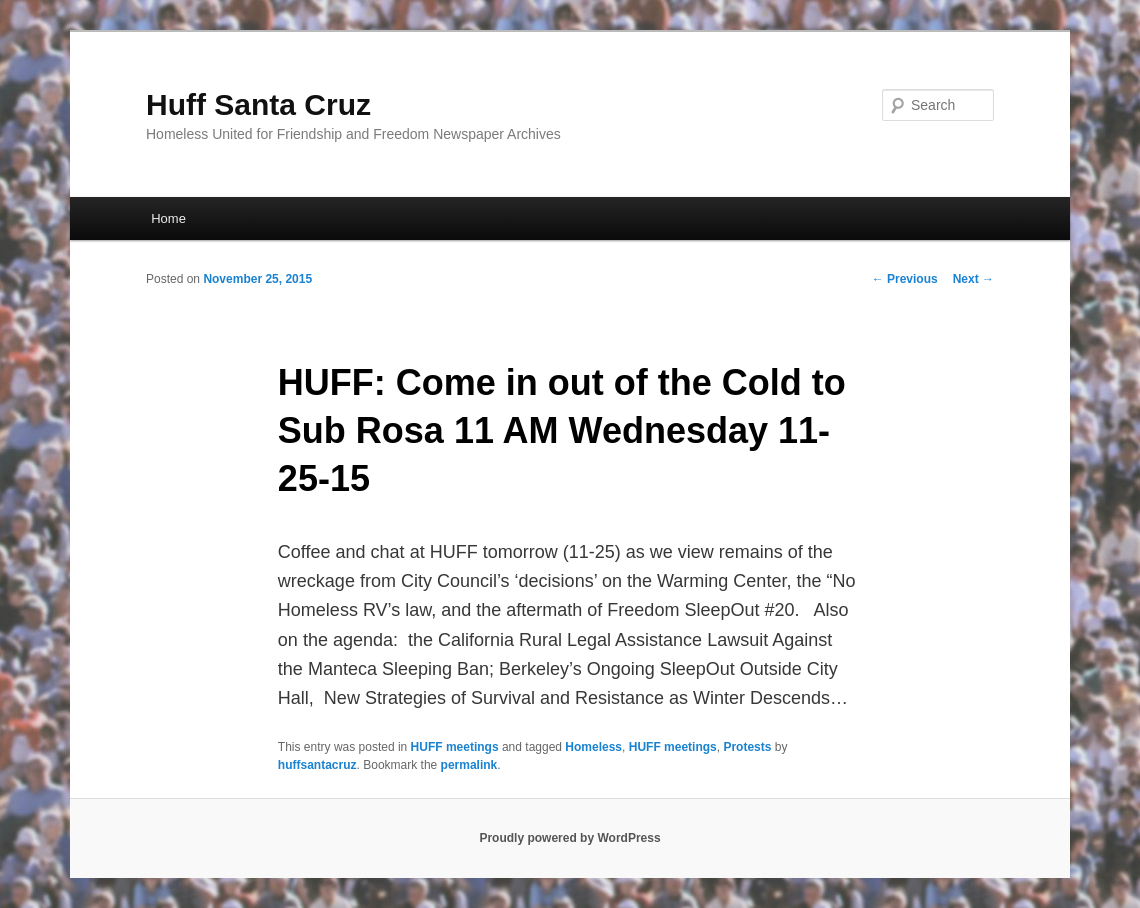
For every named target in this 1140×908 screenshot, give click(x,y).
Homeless (593, 747)
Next (973, 279)
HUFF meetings (455, 747)
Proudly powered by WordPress (569, 838)
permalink (469, 765)
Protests (747, 747)
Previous (905, 279)
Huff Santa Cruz (258, 104)
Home (168, 218)
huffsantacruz (317, 765)
